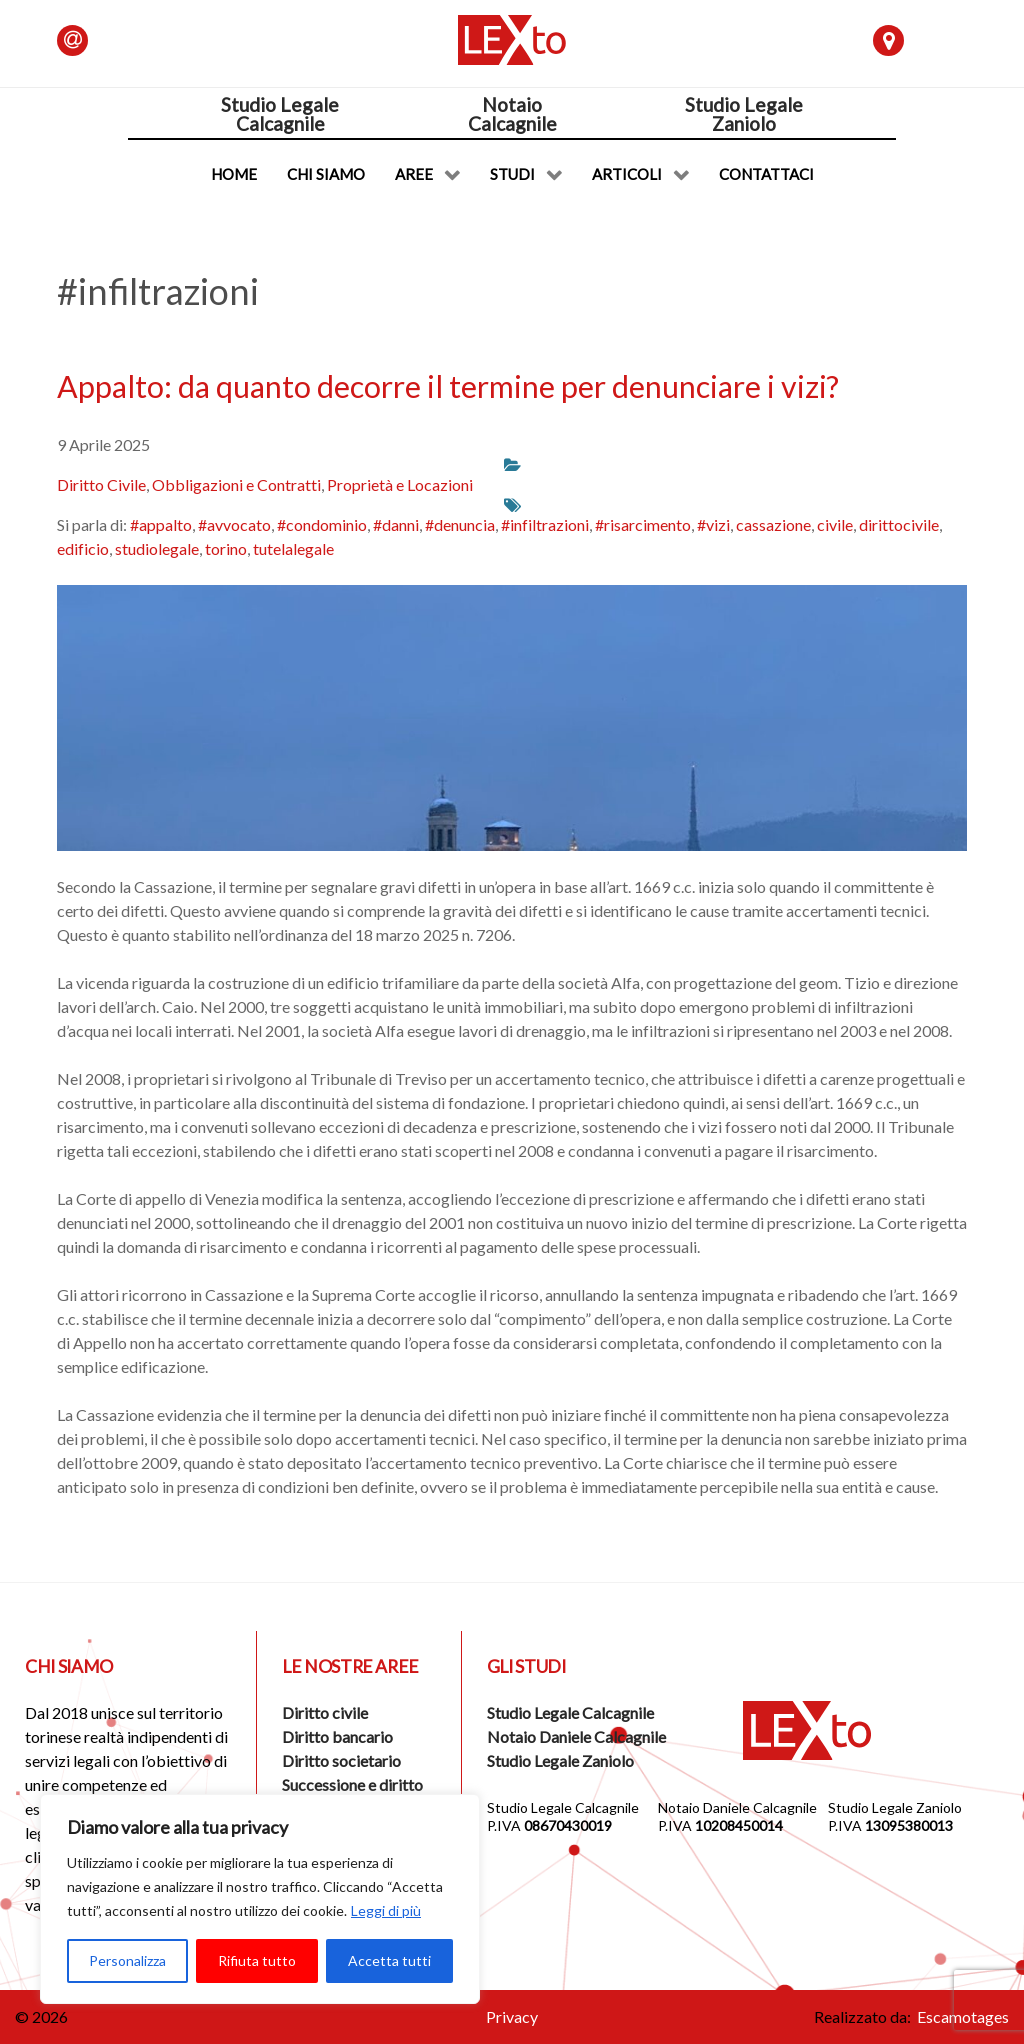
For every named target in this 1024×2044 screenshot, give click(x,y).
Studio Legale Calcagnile (570, 1712)
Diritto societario (341, 1760)
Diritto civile (325, 1712)
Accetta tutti (389, 1960)
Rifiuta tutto (257, 1960)
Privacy (512, 2016)
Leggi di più (386, 1910)
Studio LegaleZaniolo (744, 114)
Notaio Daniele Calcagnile (576, 1736)
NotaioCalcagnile (512, 114)
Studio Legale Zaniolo (560, 1760)
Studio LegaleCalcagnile (280, 114)
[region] (260, 1899)
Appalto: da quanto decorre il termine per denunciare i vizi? (448, 386)
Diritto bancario (337, 1736)
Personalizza (127, 1960)
